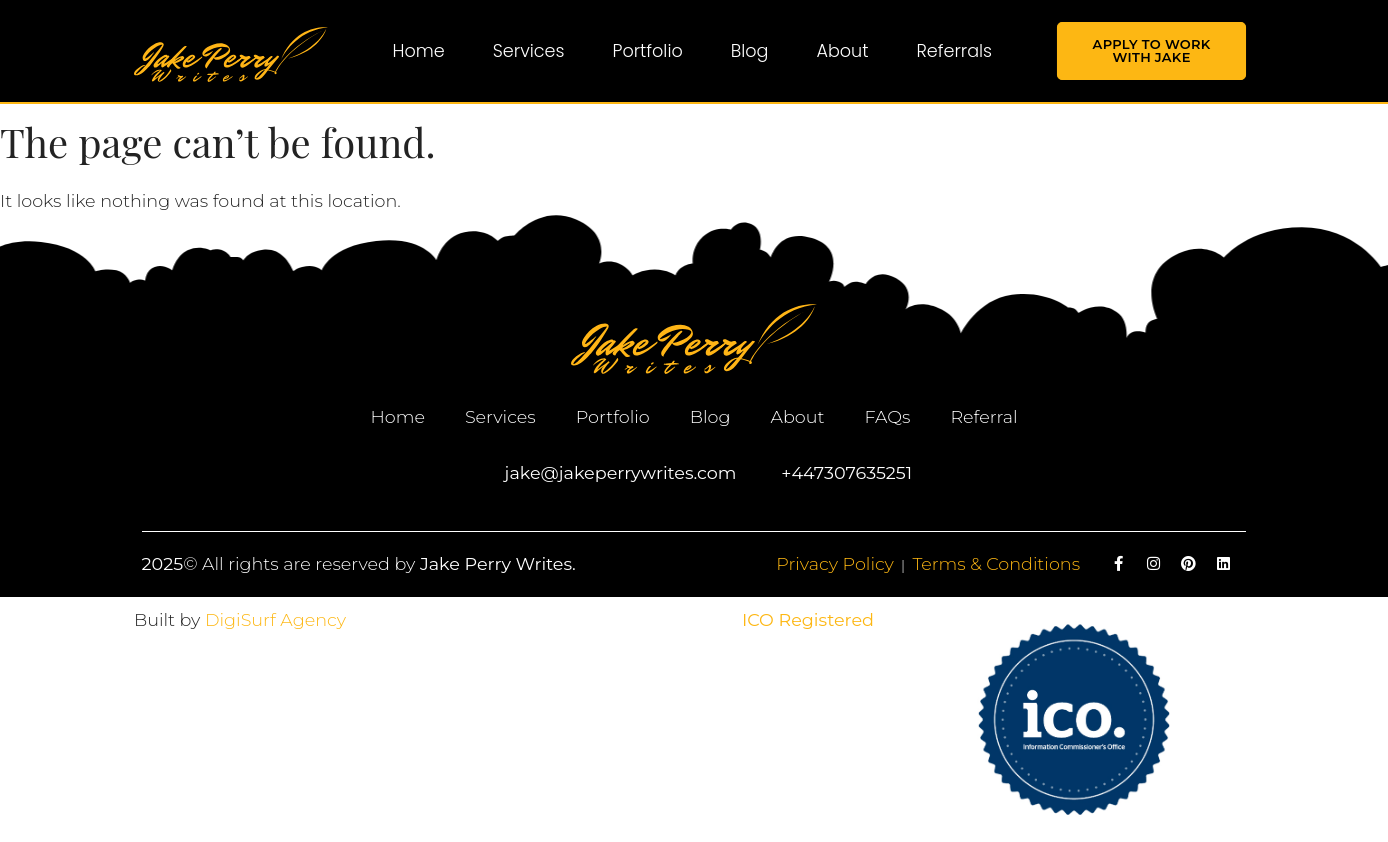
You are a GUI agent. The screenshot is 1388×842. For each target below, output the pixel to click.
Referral (983, 416)
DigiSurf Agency (275, 619)
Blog (750, 51)
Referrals (954, 51)
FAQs (887, 416)
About (842, 51)
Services (529, 51)
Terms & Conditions (996, 563)
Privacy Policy (835, 563)
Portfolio (648, 51)
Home (419, 51)
